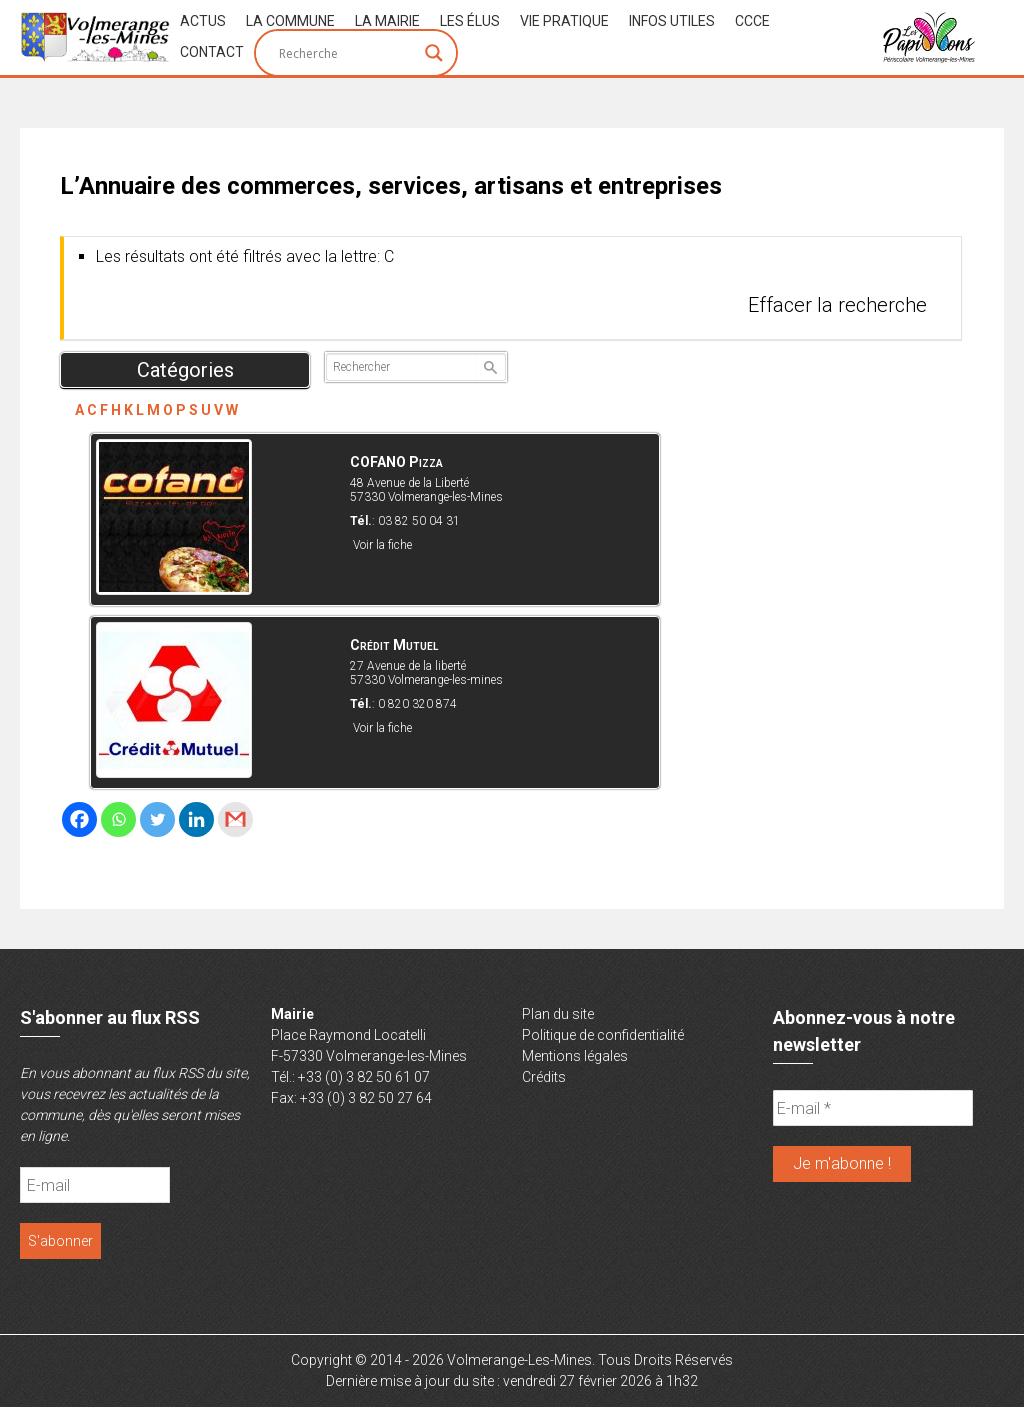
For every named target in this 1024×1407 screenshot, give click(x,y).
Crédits (544, 1077)
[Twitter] (157, 819)
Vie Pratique (564, 21)
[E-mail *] (873, 1108)
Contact (212, 52)
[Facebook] (79, 819)
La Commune (290, 21)
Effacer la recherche (837, 305)
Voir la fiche (382, 545)
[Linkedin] (196, 819)
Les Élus (470, 21)
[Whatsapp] (118, 819)
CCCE (752, 21)
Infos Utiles (672, 21)
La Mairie (387, 21)
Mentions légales (575, 1056)
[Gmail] (235, 819)
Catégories (185, 370)
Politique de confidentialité (603, 1035)
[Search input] (347, 53)
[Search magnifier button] (434, 53)
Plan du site (558, 1014)
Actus (203, 21)
